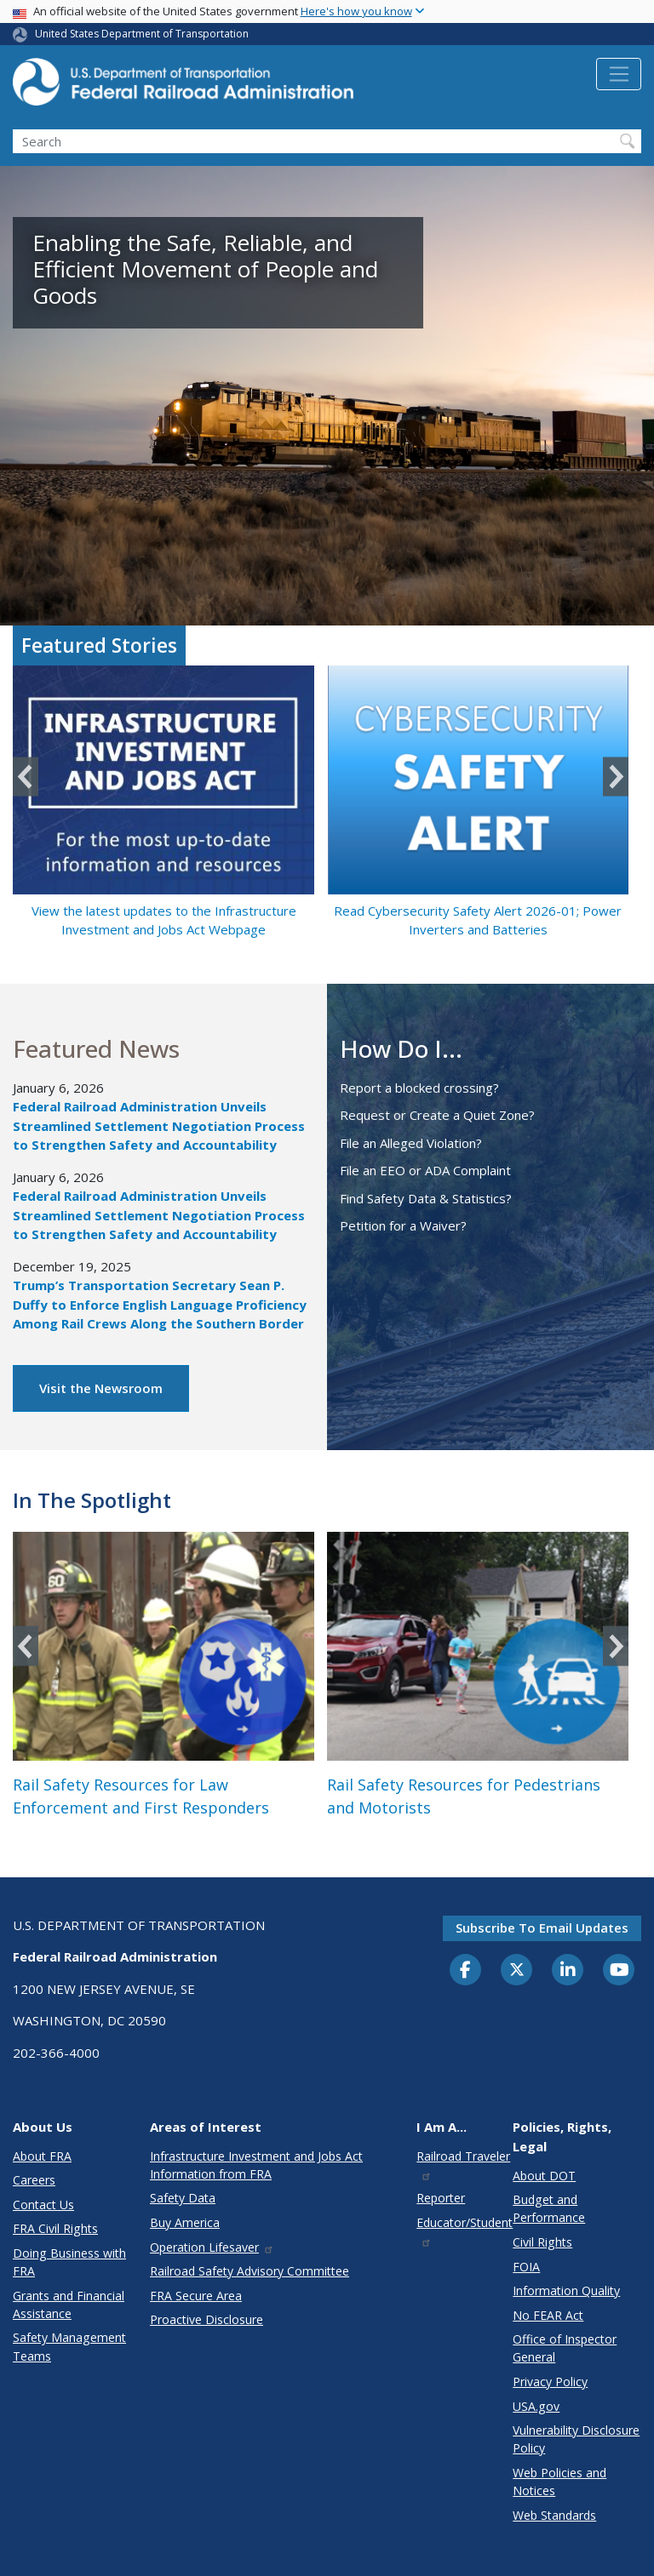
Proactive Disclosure (206, 2319)
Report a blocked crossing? (419, 1087)
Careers (34, 2180)
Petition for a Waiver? (403, 1225)
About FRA (42, 2156)
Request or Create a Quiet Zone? (437, 1114)
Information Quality (566, 2290)
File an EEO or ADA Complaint (425, 1170)
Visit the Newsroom (101, 1388)
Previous (25, 777)
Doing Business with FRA (69, 2262)
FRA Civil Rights (55, 2228)
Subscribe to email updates (542, 1927)
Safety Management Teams (69, 2346)
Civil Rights (542, 2242)
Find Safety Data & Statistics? (426, 1198)
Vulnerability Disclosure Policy (576, 2439)
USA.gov (536, 2406)
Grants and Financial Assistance (68, 2305)
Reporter (440, 2198)
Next (615, 777)
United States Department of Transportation (142, 33)
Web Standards (554, 2515)
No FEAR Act (548, 2315)
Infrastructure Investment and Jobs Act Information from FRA (256, 2165)
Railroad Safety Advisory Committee (249, 2271)
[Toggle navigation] (618, 74)
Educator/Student (464, 2231)
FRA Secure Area (196, 2296)
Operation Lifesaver (212, 2247)
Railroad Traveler (463, 2164)
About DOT (544, 2176)
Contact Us (43, 2204)
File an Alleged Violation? (411, 1142)
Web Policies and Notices (559, 2482)
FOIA (526, 2267)
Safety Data (182, 2198)
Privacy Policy (550, 2381)
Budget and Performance (549, 2208)
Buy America (185, 2222)
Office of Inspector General (565, 2348)
